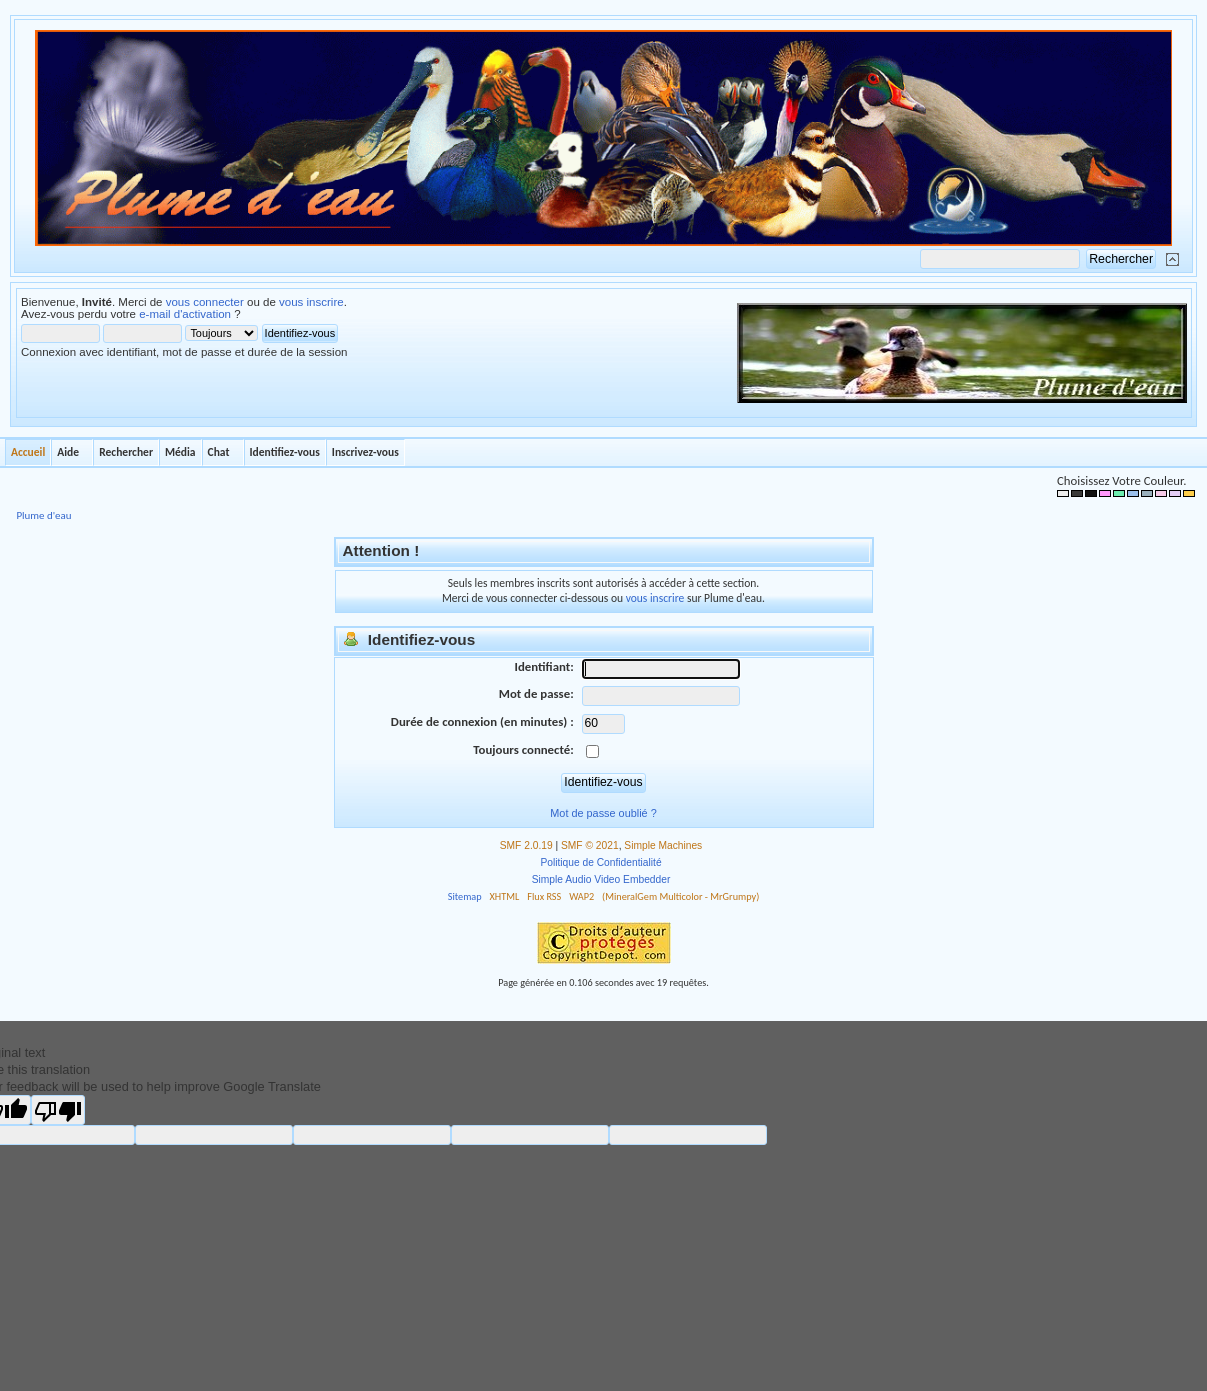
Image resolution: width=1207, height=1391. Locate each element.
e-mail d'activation (185, 314)
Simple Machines (663, 845)
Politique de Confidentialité (600, 862)
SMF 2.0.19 (526, 845)
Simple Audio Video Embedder (601, 879)
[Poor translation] (58, 1110)
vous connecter (205, 302)
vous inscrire (311, 302)
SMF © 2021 (590, 845)
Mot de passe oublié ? (603, 813)
